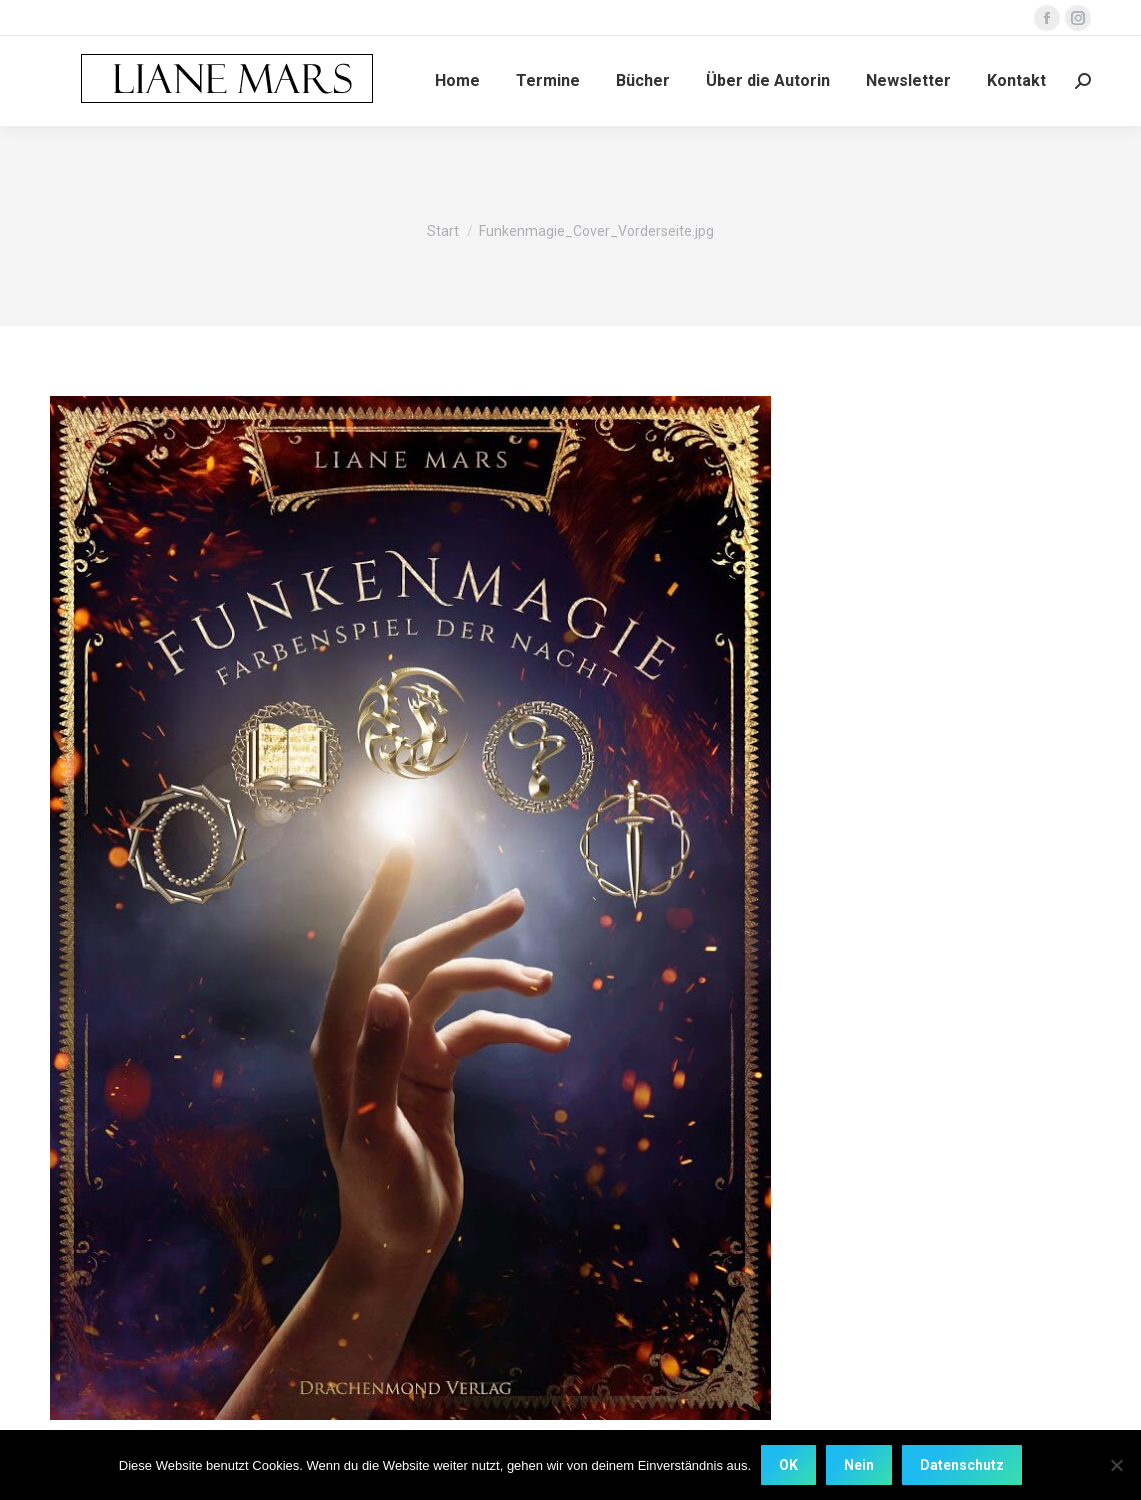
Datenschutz (962, 1465)
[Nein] (1116, 1465)
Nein (859, 1465)
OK (788, 1465)
